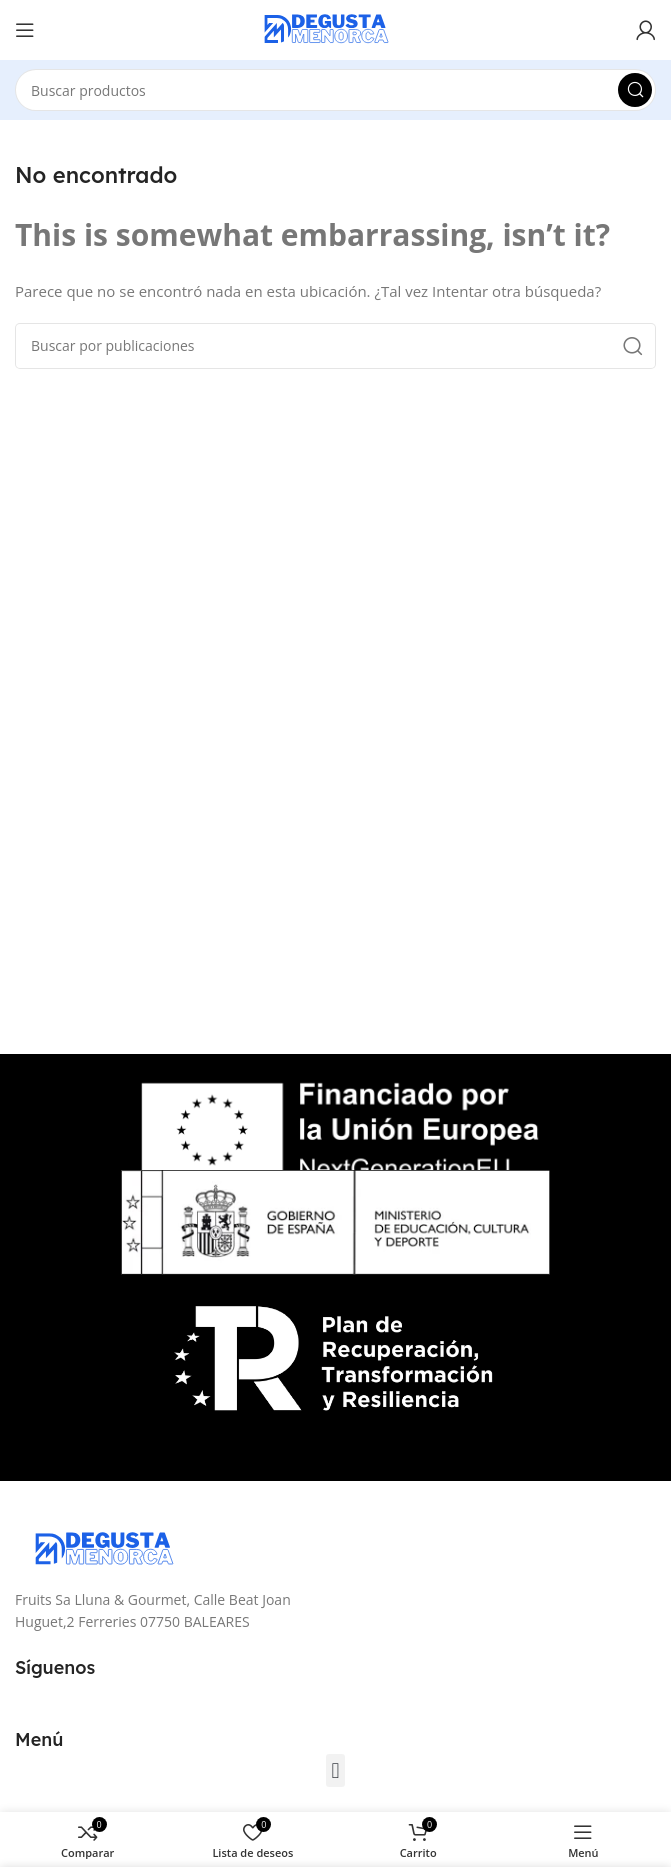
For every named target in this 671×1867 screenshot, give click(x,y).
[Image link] (115, 1548)
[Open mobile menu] (25, 30)
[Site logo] (336, 28)
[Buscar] (335, 90)
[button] (335, 1770)
